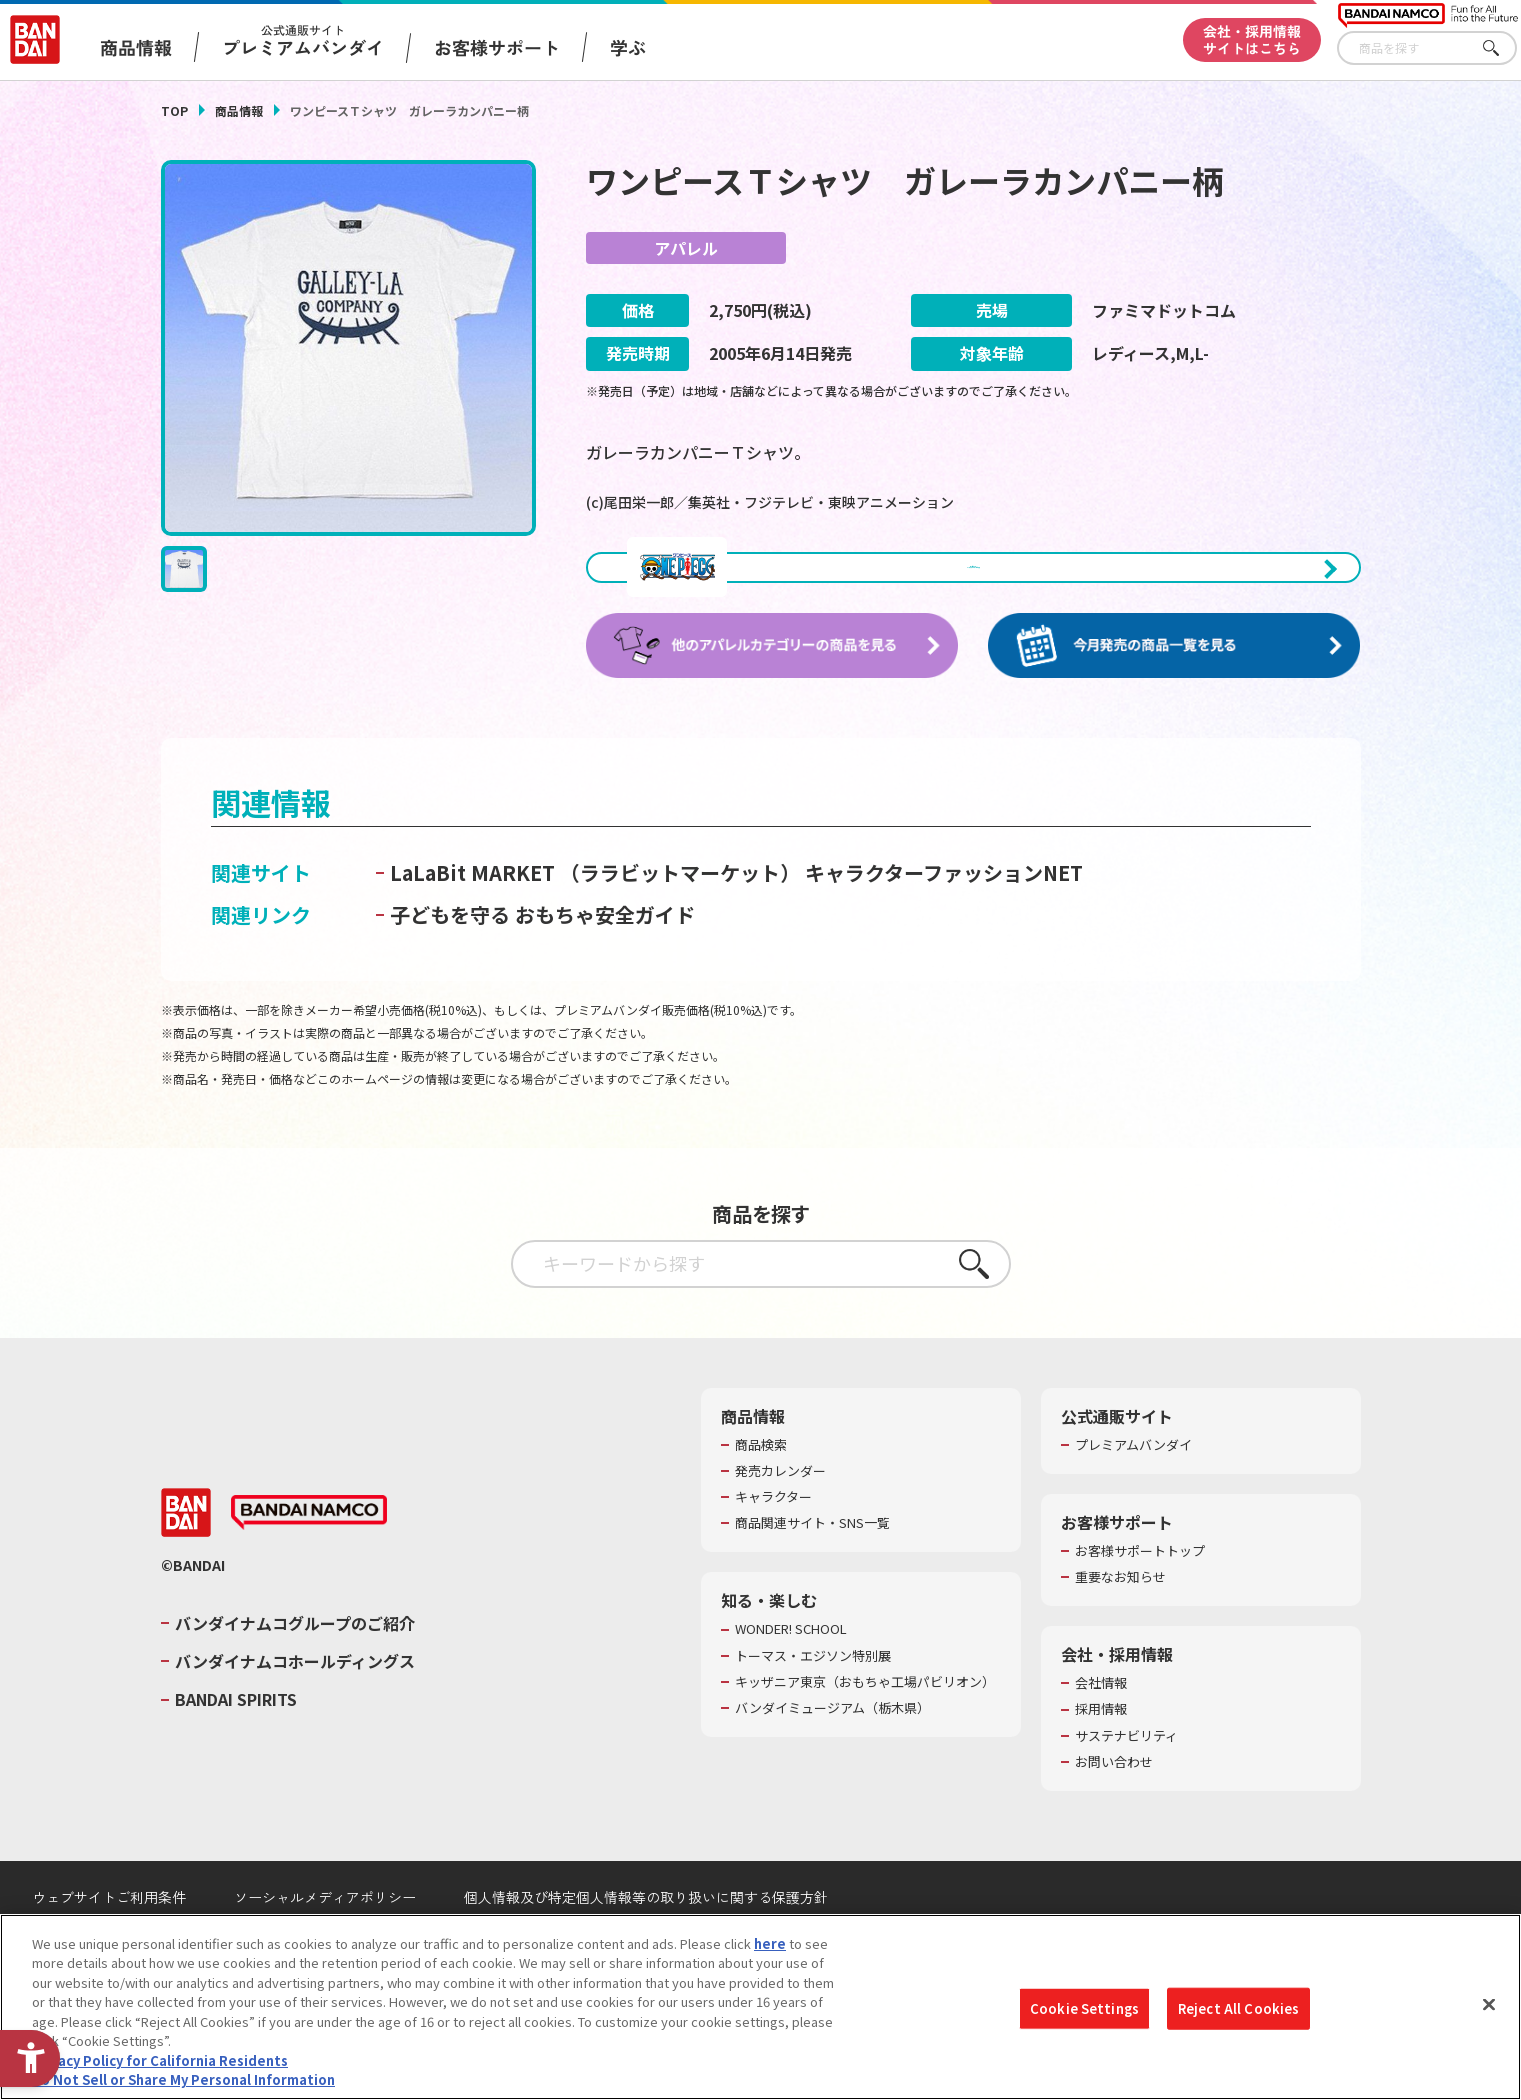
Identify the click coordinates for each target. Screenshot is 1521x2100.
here (770, 1943)
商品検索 (761, 1485)
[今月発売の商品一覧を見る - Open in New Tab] (1174, 685)
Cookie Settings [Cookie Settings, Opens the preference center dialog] (1084, 2008)
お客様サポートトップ (1140, 1591)
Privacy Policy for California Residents (160, 2060)
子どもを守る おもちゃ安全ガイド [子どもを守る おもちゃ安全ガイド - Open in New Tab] (542, 954)
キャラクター (773, 1537)
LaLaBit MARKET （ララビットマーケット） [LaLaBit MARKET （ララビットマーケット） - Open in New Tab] (595, 912)
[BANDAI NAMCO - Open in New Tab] (309, 1552)
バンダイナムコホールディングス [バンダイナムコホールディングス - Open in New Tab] (295, 1701)
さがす (1502, 48)
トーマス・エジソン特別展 (813, 1696)
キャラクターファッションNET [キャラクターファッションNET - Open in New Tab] (944, 912)
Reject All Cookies (1238, 2008)
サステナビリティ (1126, 1776)
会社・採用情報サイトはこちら (1252, 39)
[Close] (1489, 2004)
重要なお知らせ (1120, 1617)
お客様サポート (497, 47)
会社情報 (1101, 1723)
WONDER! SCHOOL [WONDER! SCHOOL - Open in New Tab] (791, 1669)
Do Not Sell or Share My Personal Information (183, 2079)
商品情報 (239, 110)
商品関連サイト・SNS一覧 (812, 1563)
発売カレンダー (780, 1511)
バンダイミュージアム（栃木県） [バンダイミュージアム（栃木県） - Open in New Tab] (832, 1748)
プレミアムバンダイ (1133, 1485)
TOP (174, 110)
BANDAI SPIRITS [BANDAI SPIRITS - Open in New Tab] (236, 1739)
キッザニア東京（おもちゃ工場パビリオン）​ (865, 1722)
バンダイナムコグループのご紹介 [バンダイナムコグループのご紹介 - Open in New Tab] (295, 1663)
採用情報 (1101, 1749)
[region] (760, 2007)
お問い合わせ (1114, 1802)
